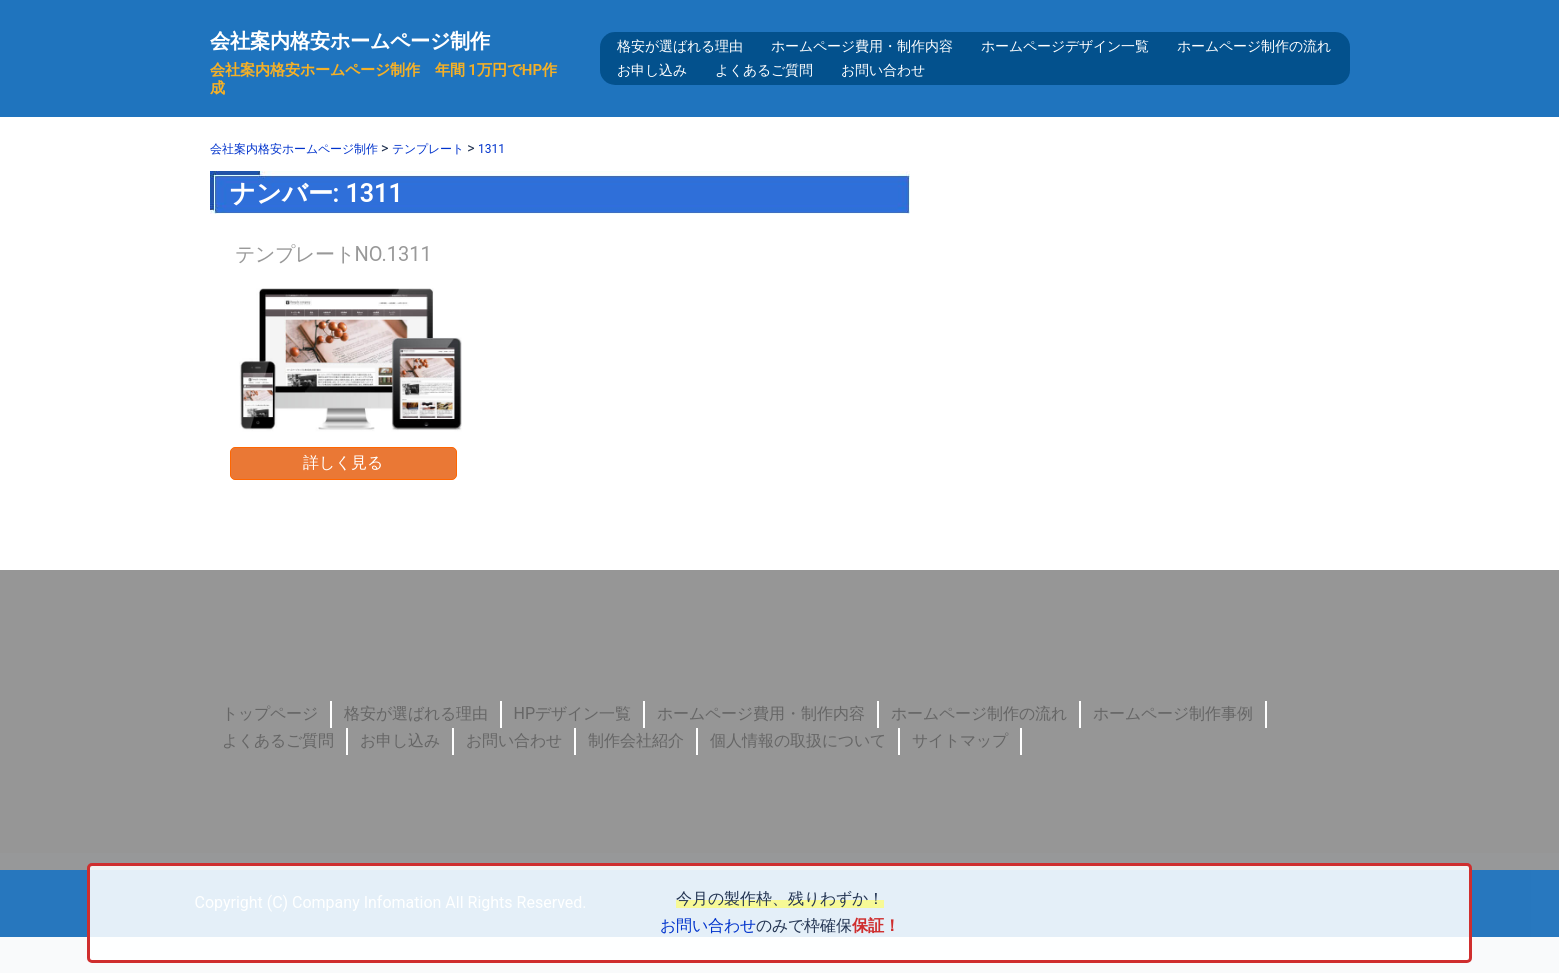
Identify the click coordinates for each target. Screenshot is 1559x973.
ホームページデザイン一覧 (1065, 64)
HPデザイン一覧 (573, 749)
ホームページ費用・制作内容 (862, 64)
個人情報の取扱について (798, 776)
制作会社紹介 (636, 776)
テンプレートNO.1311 (333, 290)
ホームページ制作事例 (1173, 749)
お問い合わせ (883, 88)
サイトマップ (960, 776)
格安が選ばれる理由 (680, 64)
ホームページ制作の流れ (1254, 64)
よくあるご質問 (764, 88)
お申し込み (652, 88)
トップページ (270, 749)
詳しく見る (343, 498)
